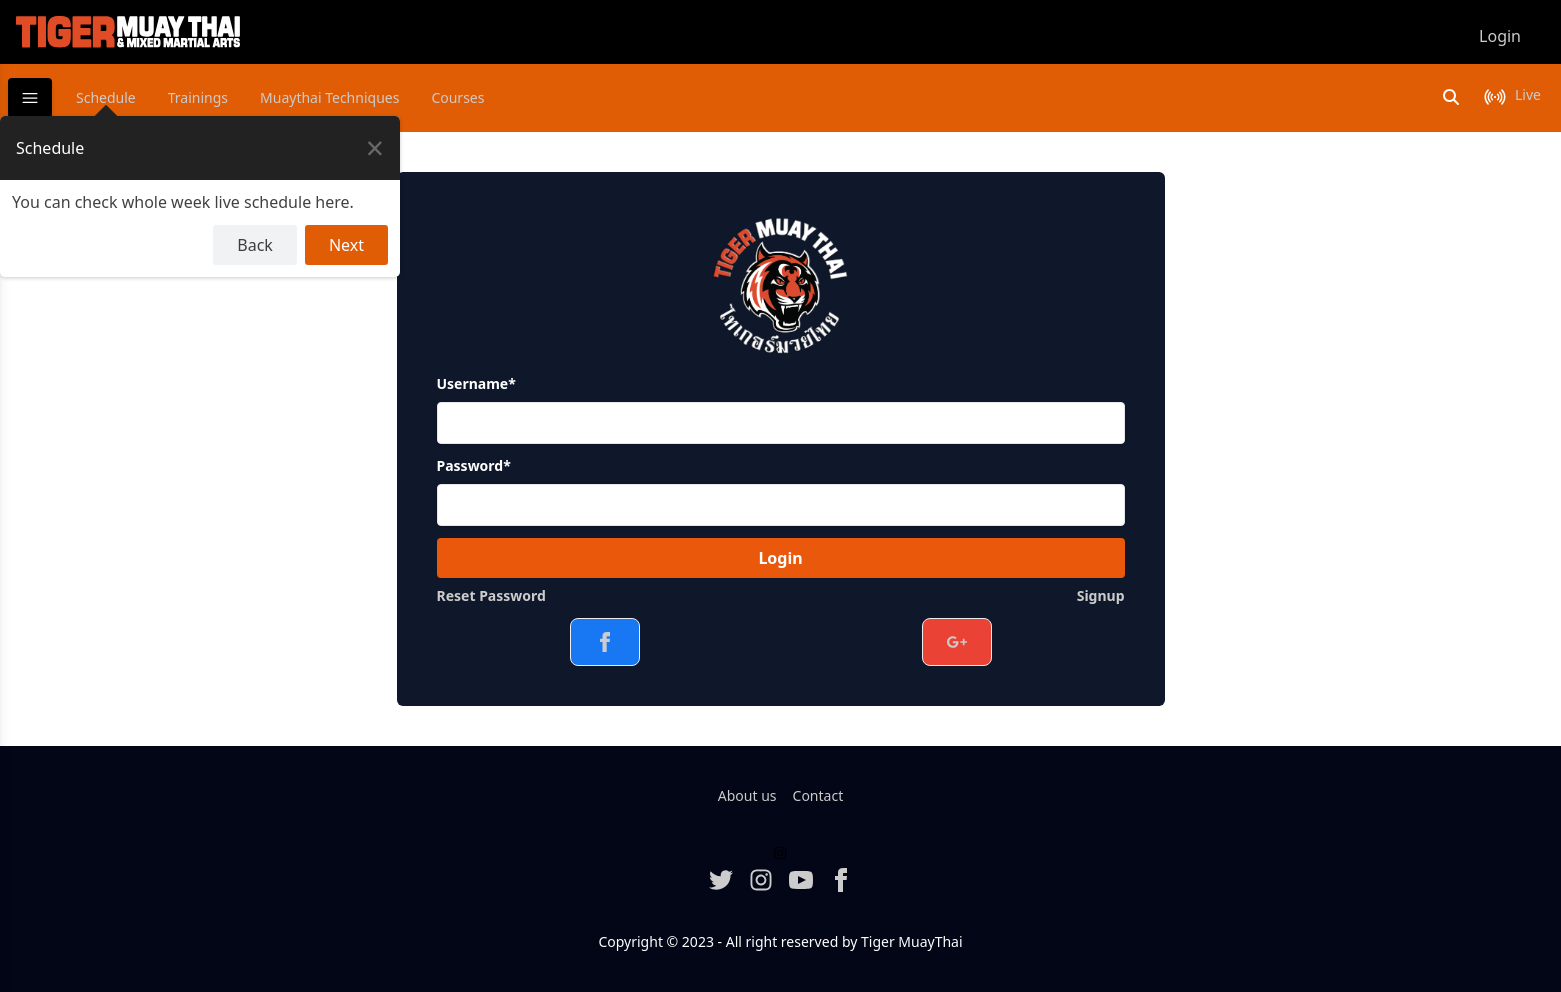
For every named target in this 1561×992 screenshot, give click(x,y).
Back (255, 245)
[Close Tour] (375, 148)
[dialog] (200, 196)
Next (346, 245)
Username (476, 383)
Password (474, 465)
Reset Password (491, 595)
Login (780, 558)
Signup (1101, 595)
